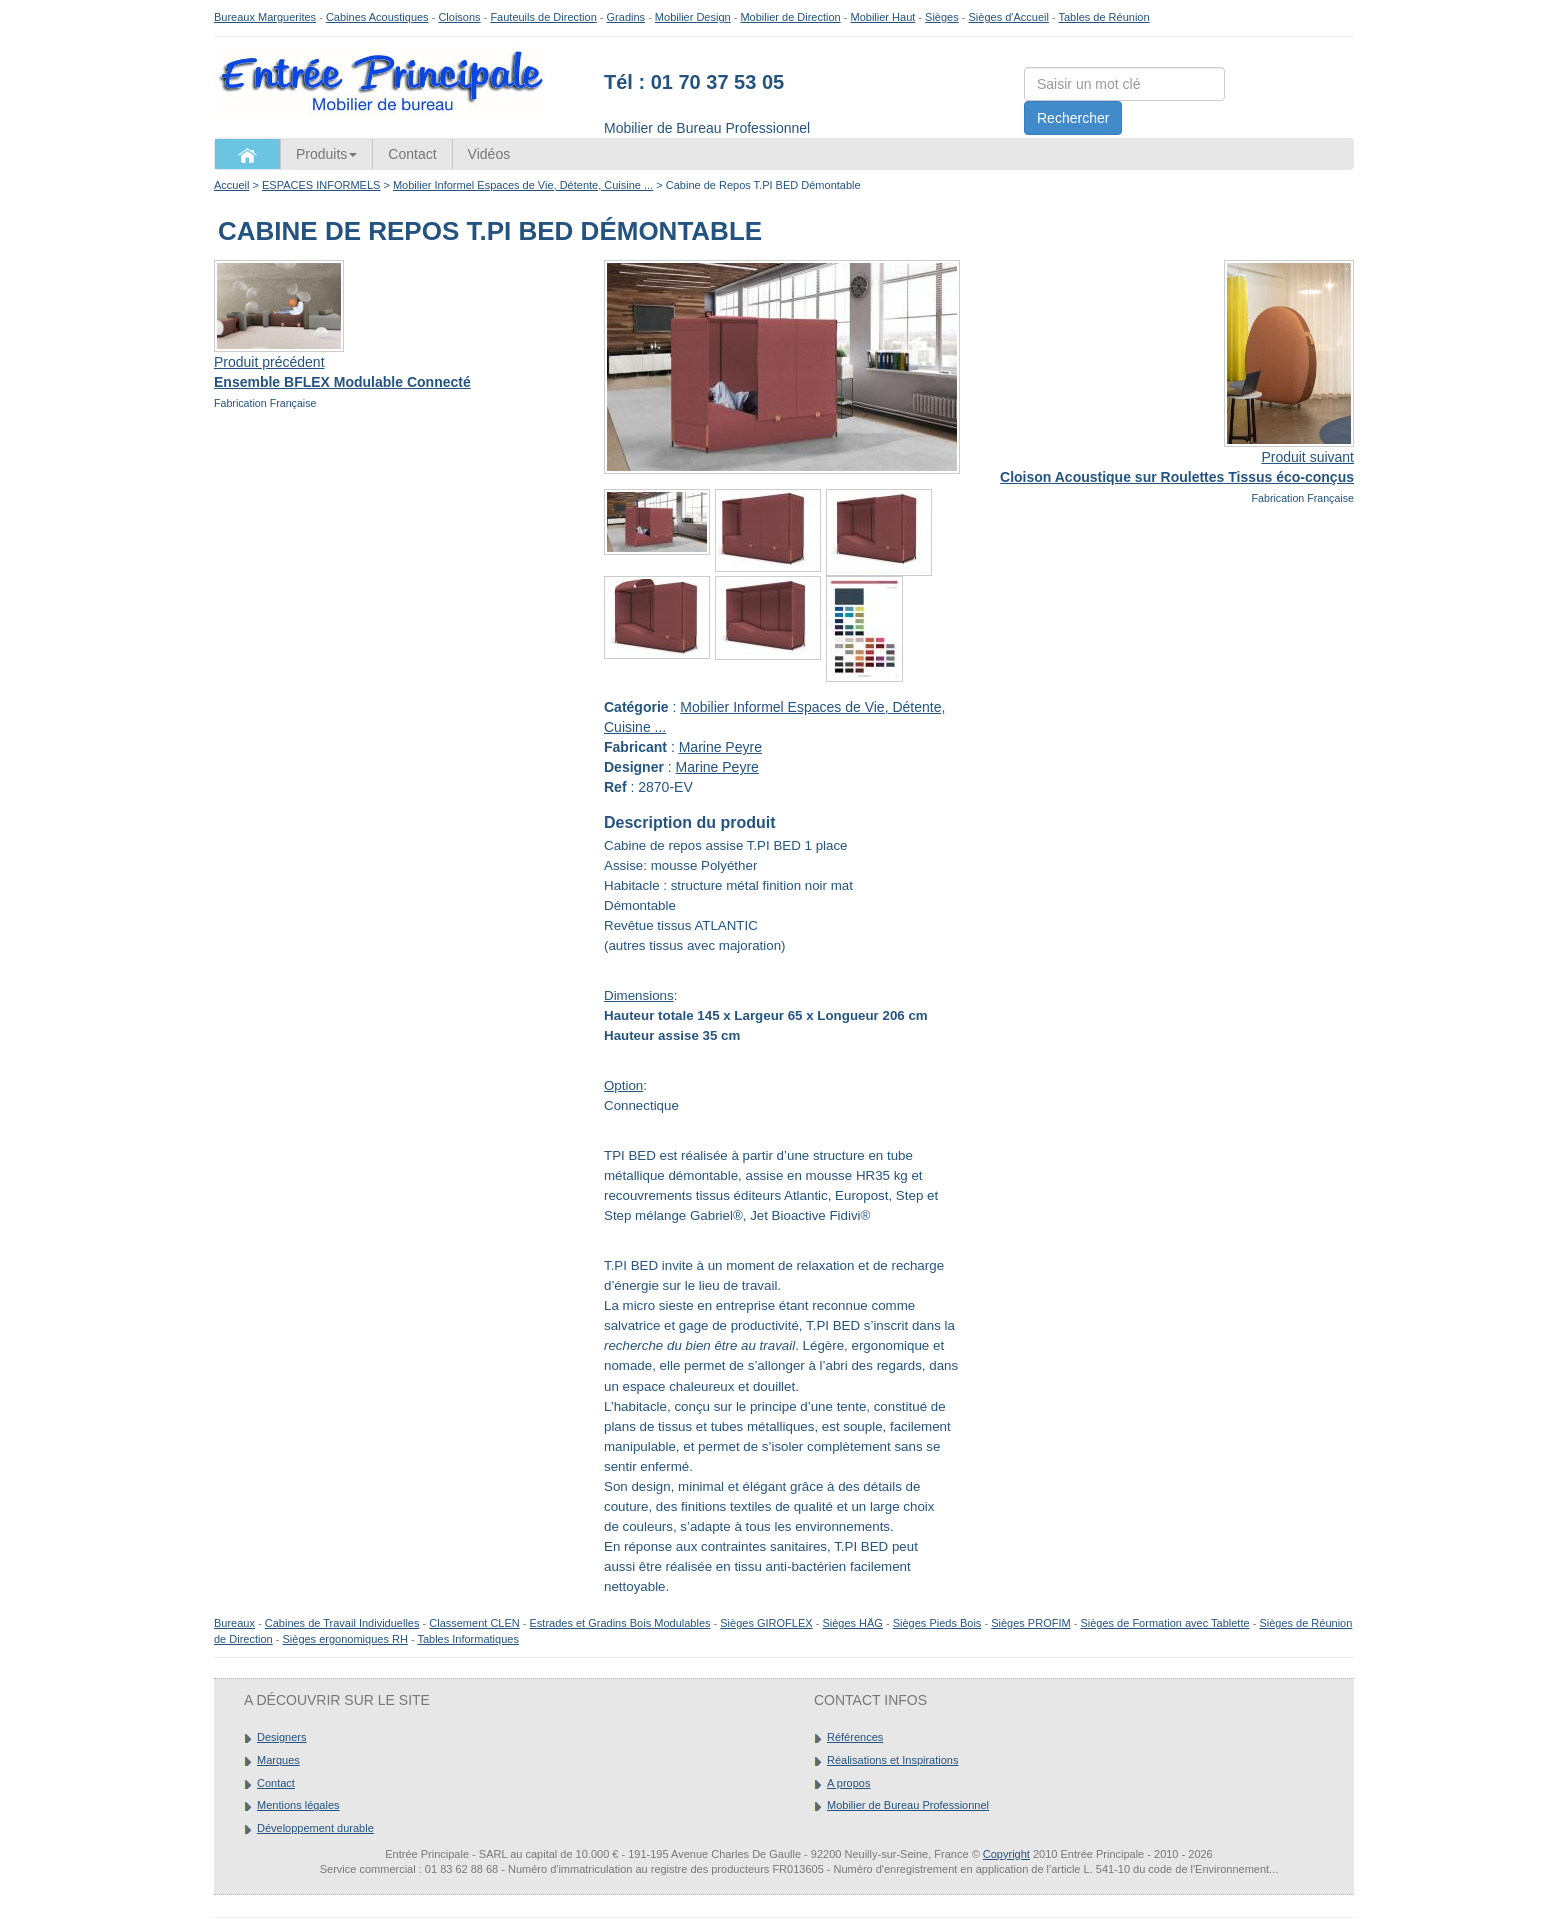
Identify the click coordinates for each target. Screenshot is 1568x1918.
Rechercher (1073, 118)
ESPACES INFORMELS (321, 185)
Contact (412, 154)
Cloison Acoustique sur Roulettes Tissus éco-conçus (1177, 477)
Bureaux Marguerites (265, 17)
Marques (278, 1760)
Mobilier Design (693, 17)
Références (855, 1737)
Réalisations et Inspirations (892, 1760)
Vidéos (489, 154)
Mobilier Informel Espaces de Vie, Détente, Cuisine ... (523, 185)
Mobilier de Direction (790, 17)
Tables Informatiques (468, 1639)
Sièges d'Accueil (1009, 17)
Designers (282, 1737)
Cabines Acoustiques (377, 17)
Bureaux (234, 1623)
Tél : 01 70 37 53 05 (694, 82)
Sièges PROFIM (1030, 1623)
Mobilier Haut (883, 17)
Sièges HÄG (852, 1623)
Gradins (626, 17)
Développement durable (315, 1828)
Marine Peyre (720, 747)
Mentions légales (298, 1805)
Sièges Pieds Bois (937, 1623)
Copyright (1006, 1854)
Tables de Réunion (1103, 17)
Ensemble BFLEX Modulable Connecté (342, 382)
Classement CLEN (474, 1623)
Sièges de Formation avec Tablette (1164, 1623)
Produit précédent (269, 362)
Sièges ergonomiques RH (344, 1639)
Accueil (231, 185)
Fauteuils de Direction (543, 17)
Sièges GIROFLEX (766, 1623)
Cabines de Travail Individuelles (342, 1623)
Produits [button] (326, 154)
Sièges (942, 17)
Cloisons (459, 17)
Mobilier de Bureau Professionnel (908, 1805)
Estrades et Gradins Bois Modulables (620, 1623)
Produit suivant (1307, 457)
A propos (848, 1783)
